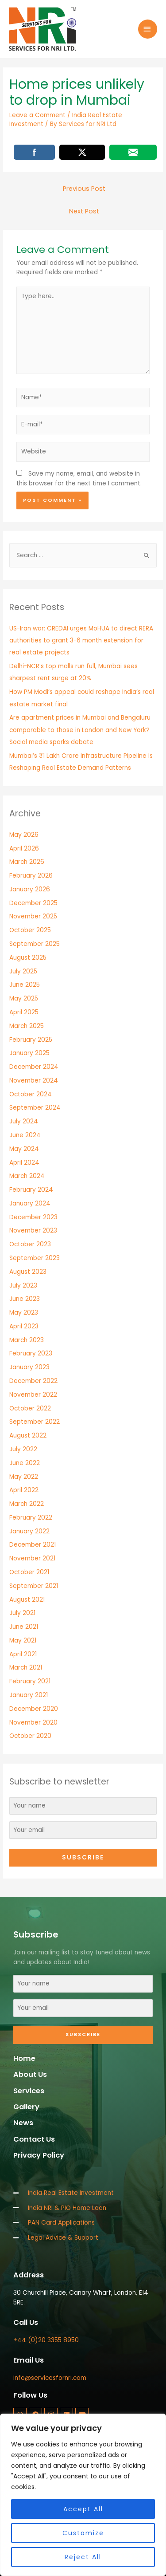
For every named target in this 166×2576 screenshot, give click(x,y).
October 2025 (30, 930)
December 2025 (33, 903)
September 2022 (34, 1422)
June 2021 (23, 1627)
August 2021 (27, 1599)
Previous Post (84, 188)
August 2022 (27, 1435)
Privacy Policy (38, 2155)
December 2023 (33, 1217)
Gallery (26, 2107)
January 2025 (29, 1053)
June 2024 (25, 1135)
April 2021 (23, 1654)
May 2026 (24, 835)
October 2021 (29, 1572)
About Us (30, 2074)
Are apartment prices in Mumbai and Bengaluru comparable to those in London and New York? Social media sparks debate (80, 729)
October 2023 (30, 1244)
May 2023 (23, 1312)
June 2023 (24, 1299)
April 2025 (24, 1012)
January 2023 (29, 1367)
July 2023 (23, 1285)
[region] (83, 2495)
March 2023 (26, 1340)
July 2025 (23, 971)
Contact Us (34, 2139)
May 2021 (22, 1640)
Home (24, 2058)
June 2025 (24, 985)
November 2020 (33, 1722)
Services (28, 2091)
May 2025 (23, 998)
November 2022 (33, 1394)
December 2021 (32, 1544)
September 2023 (34, 1258)
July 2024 (23, 1121)
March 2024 (27, 1176)
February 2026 (31, 875)
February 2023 (30, 1353)
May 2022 (23, 1477)
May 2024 (24, 1149)
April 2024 (24, 1162)
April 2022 (24, 1490)
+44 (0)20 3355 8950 (46, 2340)
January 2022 (29, 1531)
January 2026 (29, 889)
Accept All (83, 2509)
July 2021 (22, 1613)
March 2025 (26, 1026)
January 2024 (29, 1203)
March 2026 (26, 862)
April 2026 (24, 848)
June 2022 (24, 1463)
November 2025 (33, 916)
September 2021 (33, 1586)
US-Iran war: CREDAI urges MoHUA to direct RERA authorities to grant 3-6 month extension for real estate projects (81, 640)
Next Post (84, 211)
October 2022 (30, 1408)
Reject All (83, 2556)
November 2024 (33, 1080)
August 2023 (27, 1272)
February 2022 (30, 1517)
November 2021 (32, 1558)
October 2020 (30, 1736)
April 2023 (24, 1326)
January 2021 (28, 1695)
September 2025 (34, 944)
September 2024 (35, 1107)
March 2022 (26, 1504)
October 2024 (30, 1094)
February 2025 (30, 1040)
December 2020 (33, 1709)
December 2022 (33, 1381)
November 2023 (33, 1230)
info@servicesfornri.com (49, 2378)
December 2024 (33, 1067)
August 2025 (27, 957)
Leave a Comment (37, 115)
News (23, 2123)
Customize (83, 2533)
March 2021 (25, 1667)
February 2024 (31, 1190)
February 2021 (29, 1681)
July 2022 (23, 1449)
